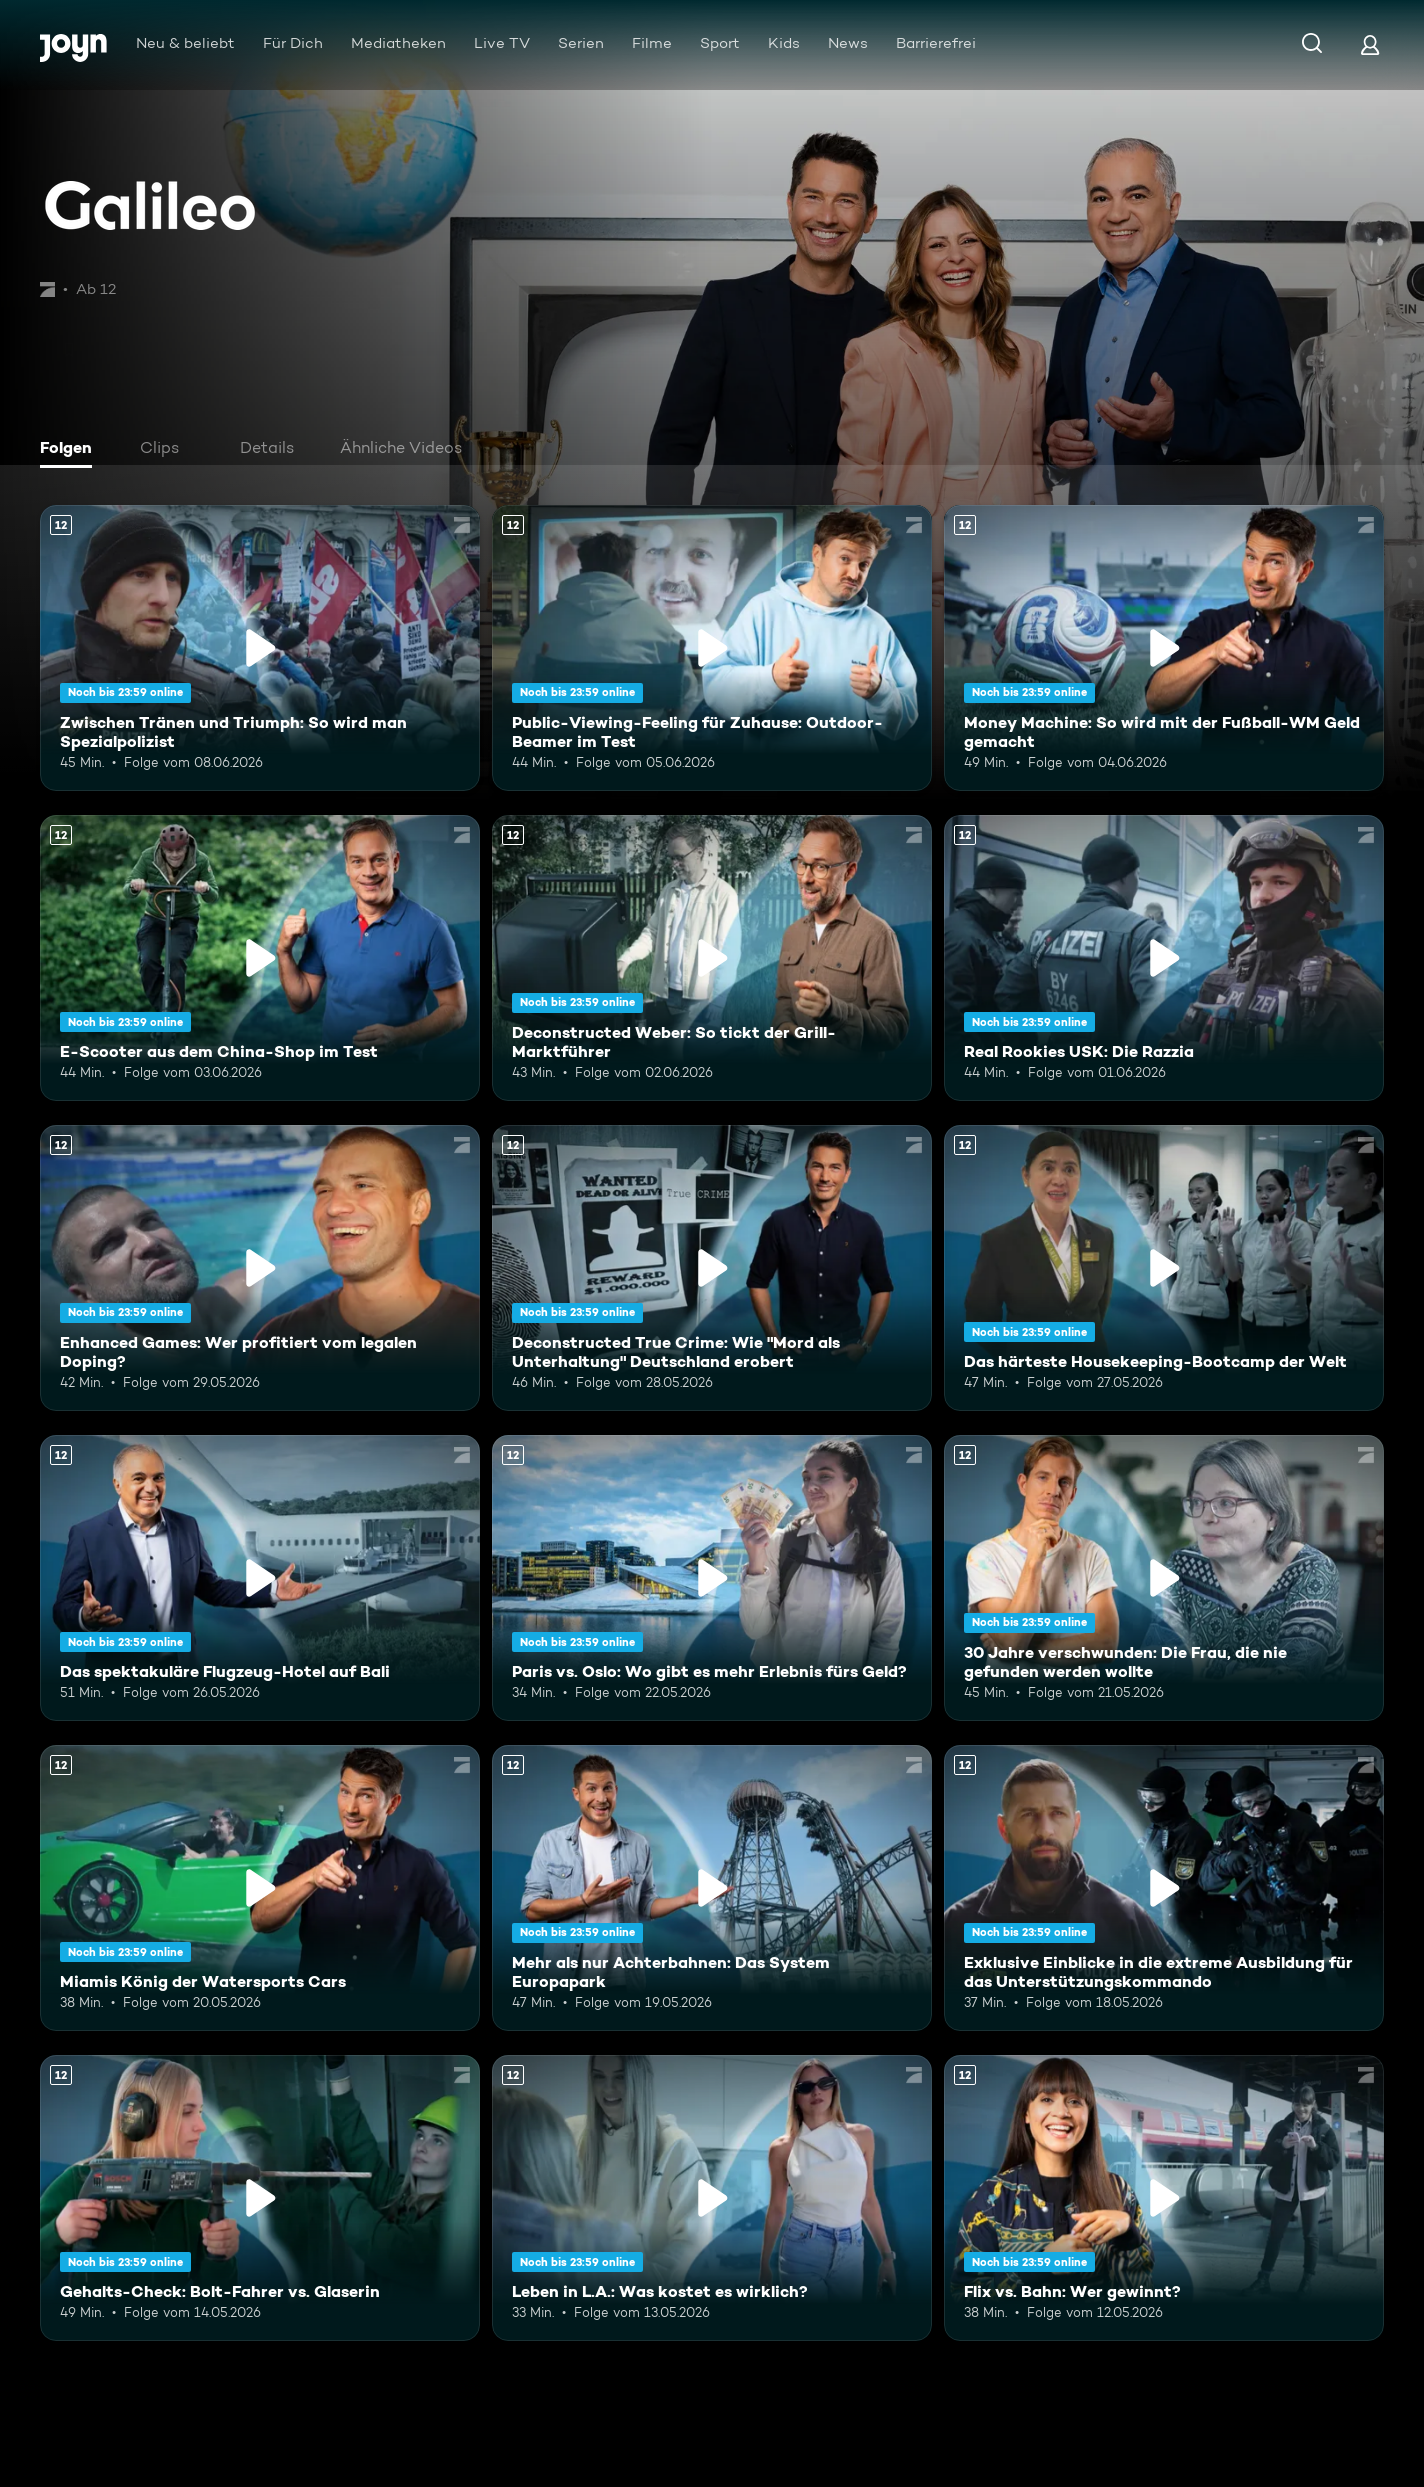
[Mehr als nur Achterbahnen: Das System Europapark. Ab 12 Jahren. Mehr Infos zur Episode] (712, 1888)
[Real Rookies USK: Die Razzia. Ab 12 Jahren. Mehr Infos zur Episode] (1164, 958)
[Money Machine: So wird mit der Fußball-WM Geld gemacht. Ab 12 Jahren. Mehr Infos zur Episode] (1164, 648)
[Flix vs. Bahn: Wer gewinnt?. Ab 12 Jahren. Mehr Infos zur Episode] (1164, 2198)
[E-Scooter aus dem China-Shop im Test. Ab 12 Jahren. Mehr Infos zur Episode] (260, 958)
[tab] (71, 450)
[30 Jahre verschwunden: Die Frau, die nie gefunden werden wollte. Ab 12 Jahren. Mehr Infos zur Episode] (1164, 1578)
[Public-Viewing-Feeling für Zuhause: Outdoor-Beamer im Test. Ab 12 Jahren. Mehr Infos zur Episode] (712, 648)
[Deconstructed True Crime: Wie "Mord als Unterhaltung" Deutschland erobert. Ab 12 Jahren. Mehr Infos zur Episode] (712, 1268)
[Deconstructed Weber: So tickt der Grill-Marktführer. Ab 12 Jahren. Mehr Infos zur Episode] (712, 958)
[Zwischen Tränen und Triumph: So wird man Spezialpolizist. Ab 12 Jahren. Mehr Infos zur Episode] (260, 648)
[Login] (1370, 44)
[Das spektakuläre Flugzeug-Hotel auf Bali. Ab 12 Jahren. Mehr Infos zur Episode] (260, 1578)
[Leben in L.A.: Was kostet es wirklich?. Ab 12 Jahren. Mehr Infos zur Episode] (712, 2198)
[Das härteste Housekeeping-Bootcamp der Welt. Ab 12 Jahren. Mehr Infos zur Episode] (1164, 1268)
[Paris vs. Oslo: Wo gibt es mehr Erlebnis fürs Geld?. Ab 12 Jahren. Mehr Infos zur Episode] (712, 1578)
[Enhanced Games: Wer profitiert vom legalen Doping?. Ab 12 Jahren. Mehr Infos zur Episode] (260, 1268)
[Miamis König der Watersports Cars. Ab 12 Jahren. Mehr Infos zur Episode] (260, 1888)
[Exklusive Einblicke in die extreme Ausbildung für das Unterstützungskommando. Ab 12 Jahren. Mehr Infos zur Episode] (1164, 1888)
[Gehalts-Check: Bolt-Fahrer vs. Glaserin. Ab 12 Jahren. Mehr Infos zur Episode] (260, 2198)
